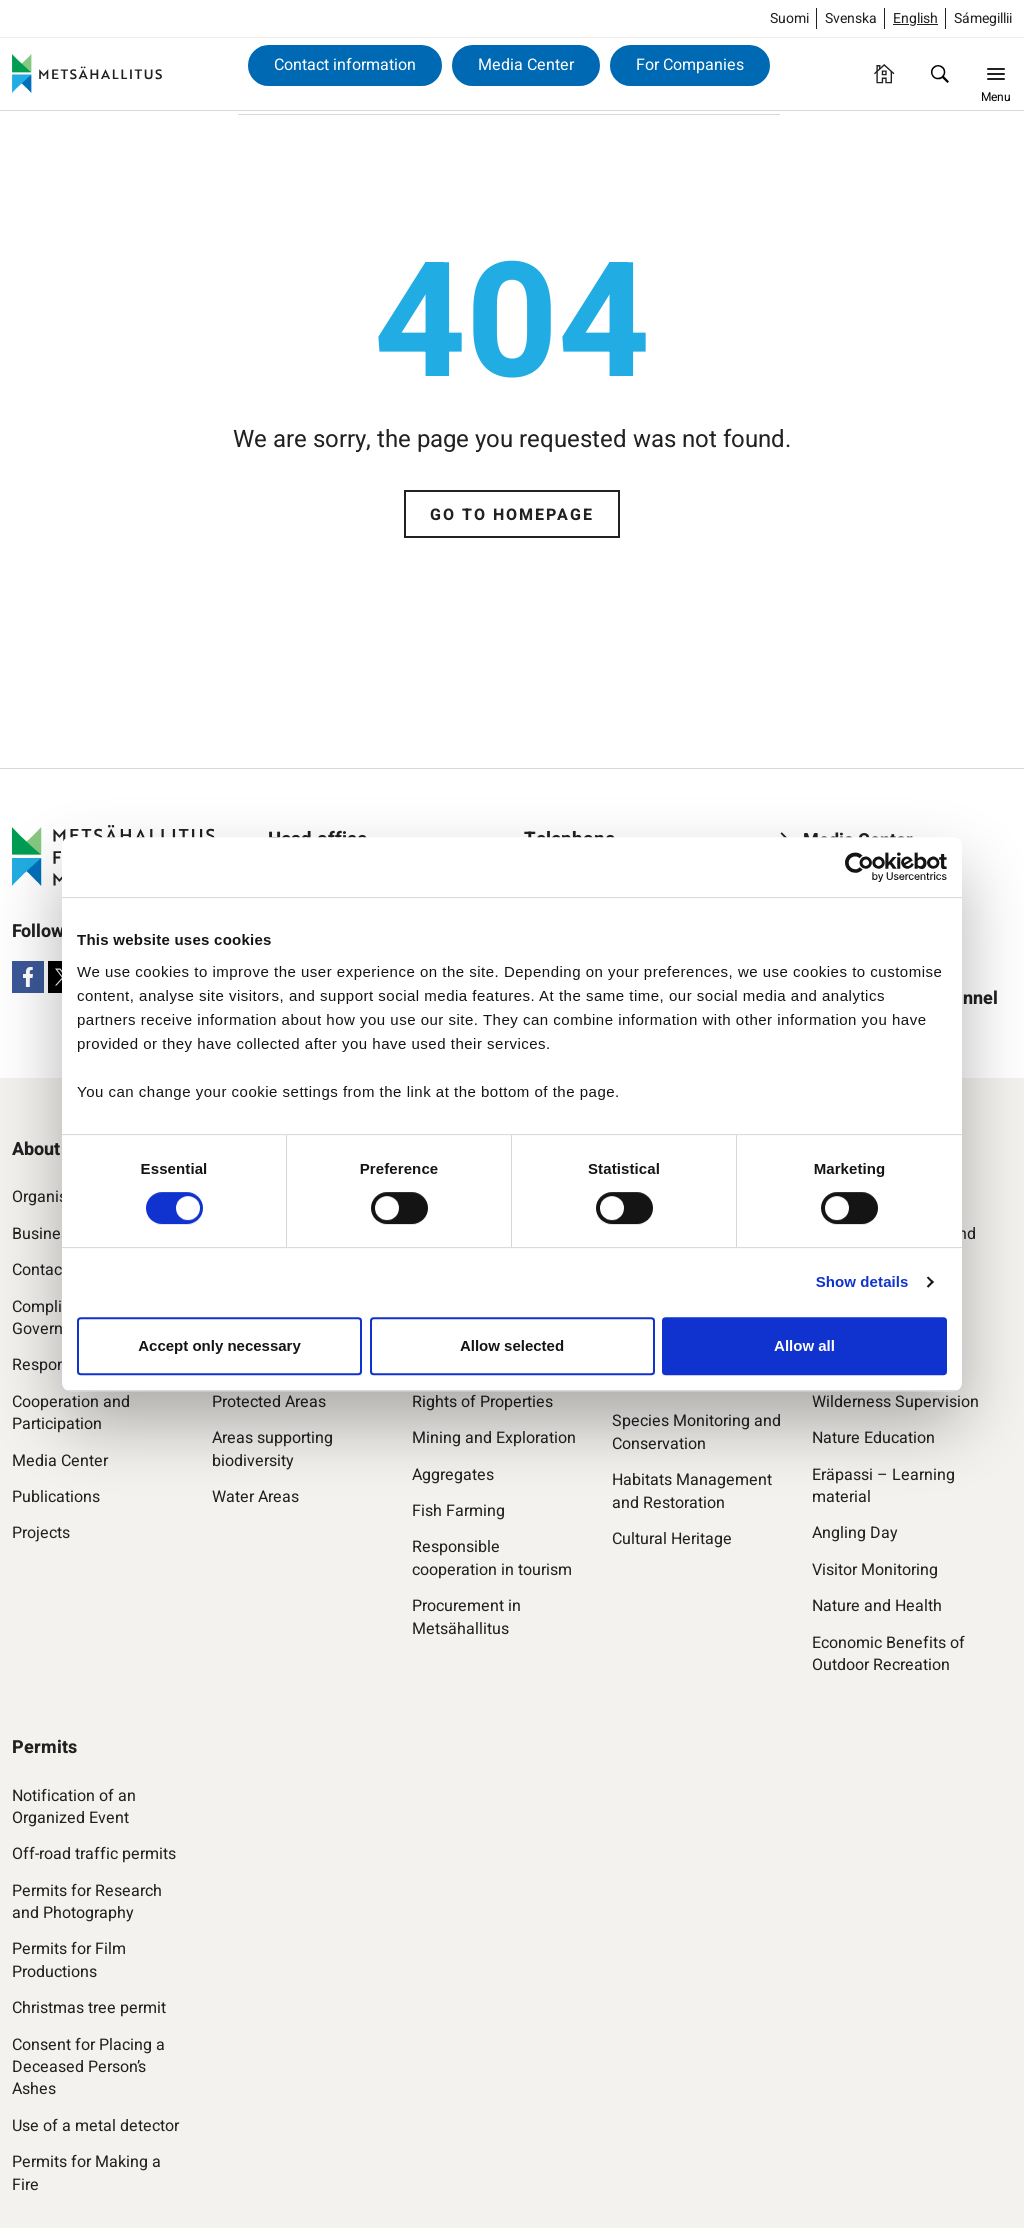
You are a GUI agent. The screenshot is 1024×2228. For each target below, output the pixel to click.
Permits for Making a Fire (86, 2173)
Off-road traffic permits (94, 1854)
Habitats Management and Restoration (692, 1491)
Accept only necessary (219, 1345)
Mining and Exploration (494, 1438)
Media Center (526, 65)
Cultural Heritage (672, 1539)
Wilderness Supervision (895, 1402)
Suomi (789, 18)
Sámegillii (983, 18)
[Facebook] (28, 977)
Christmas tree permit (89, 2008)
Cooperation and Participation (71, 1413)
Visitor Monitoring (875, 1570)
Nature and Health (877, 1606)
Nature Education (873, 1438)
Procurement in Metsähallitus (466, 1617)
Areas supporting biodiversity (272, 1449)
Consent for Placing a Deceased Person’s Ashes (88, 2067)
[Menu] (996, 74)
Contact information (345, 65)
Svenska (851, 18)
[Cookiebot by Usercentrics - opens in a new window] (859, 867)
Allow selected (512, 1345)
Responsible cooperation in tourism (492, 1558)
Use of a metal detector (95, 2126)
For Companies (690, 65)
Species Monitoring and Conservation (696, 1432)
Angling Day (855, 1533)
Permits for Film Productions (69, 1960)
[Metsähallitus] (87, 74)
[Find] (940, 74)
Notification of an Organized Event (74, 1807)
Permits (44, 1747)
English (915, 18)
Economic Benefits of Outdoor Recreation (888, 1654)
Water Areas (255, 1497)
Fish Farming (458, 1511)
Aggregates (453, 1475)
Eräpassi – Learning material (883, 1486)
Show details (862, 1281)
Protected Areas (269, 1402)
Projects (41, 1533)
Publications (56, 1497)
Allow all (804, 1345)
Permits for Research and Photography (87, 1902)
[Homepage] (884, 74)
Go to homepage (512, 515)
